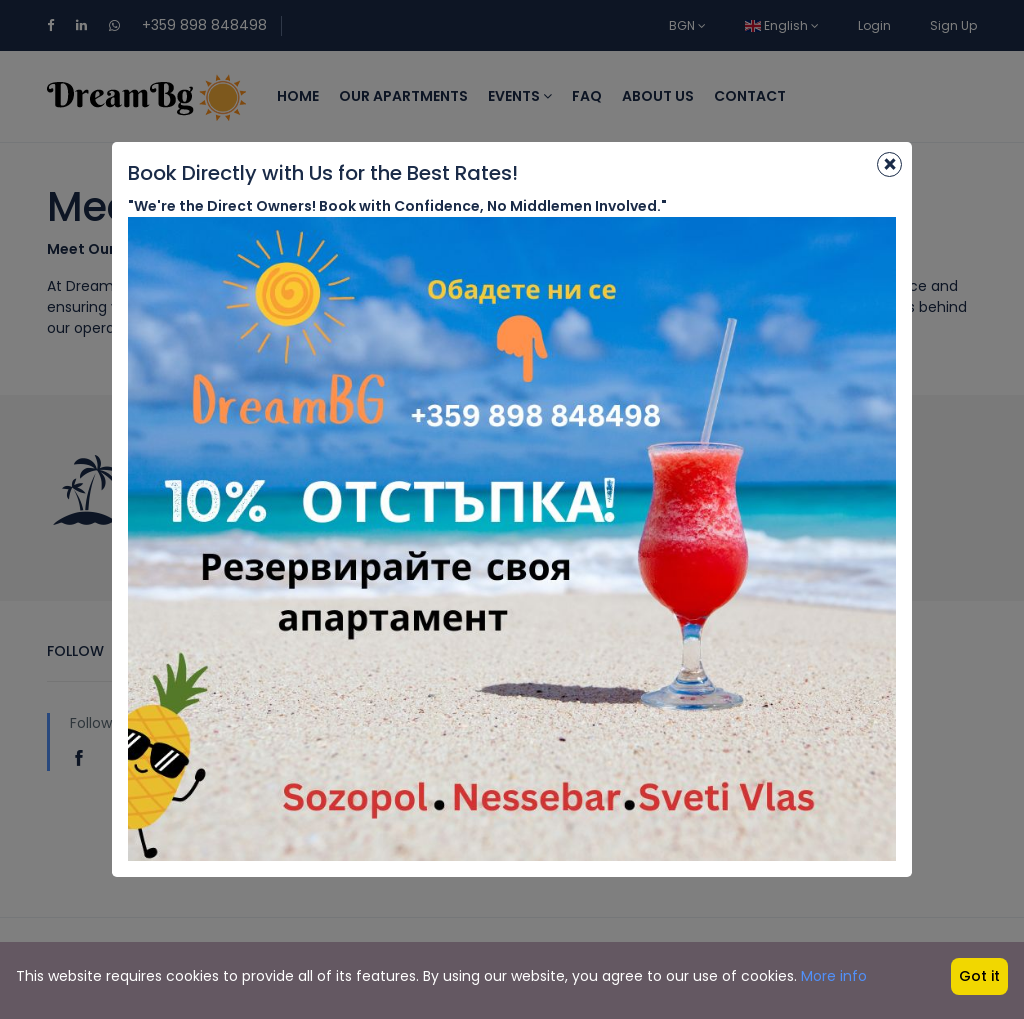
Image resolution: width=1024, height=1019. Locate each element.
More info (834, 976)
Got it (979, 976)
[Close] (889, 164)
